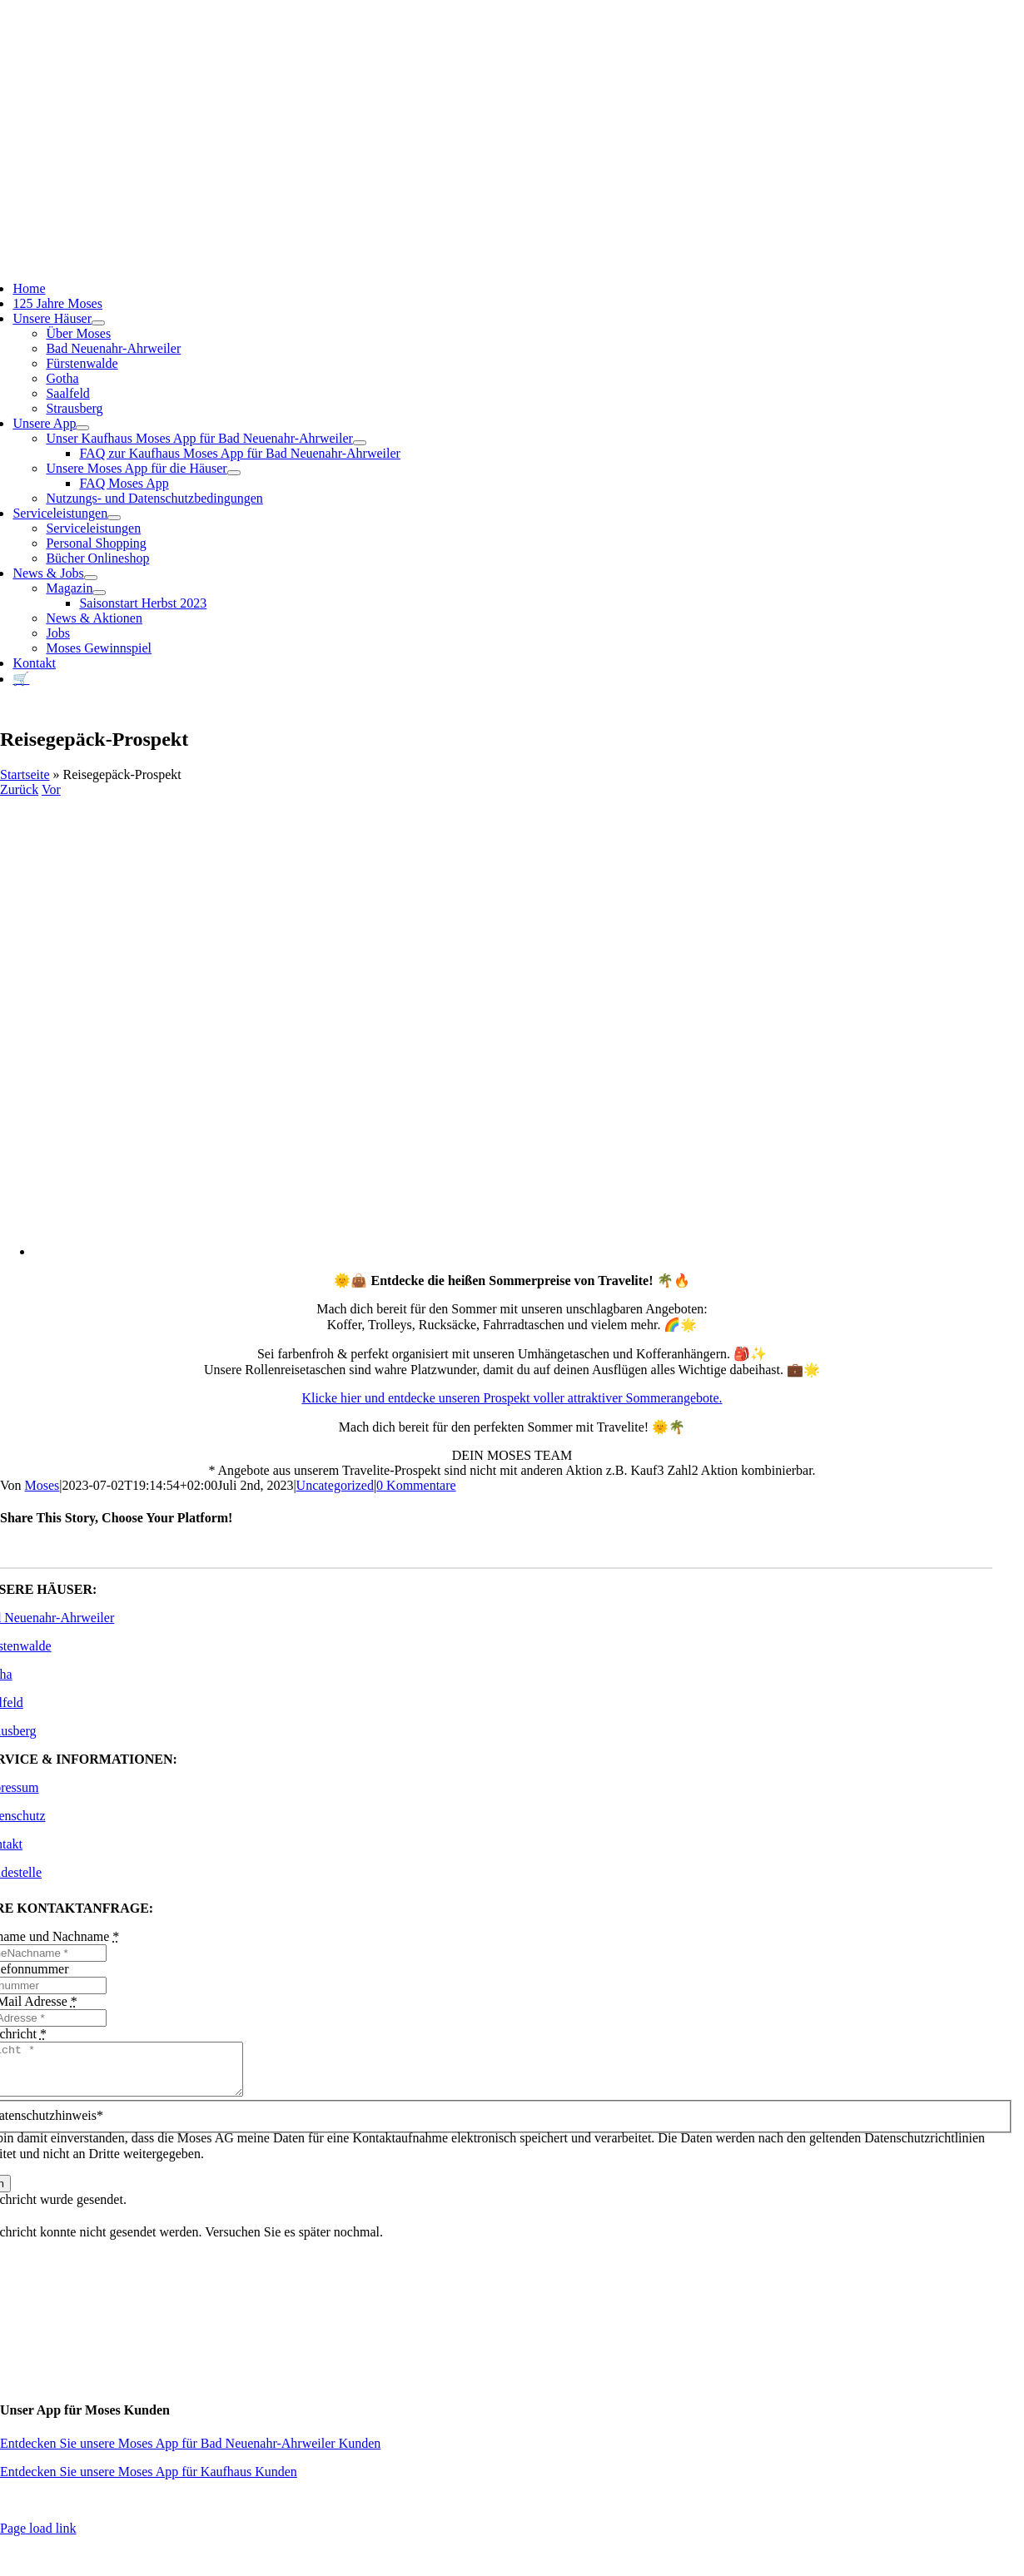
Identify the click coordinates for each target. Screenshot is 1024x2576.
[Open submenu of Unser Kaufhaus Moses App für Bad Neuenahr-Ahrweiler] (359, 442)
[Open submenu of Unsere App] (82, 427)
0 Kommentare (416, 1485)
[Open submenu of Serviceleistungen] (114, 517)
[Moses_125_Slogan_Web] (486, 203)
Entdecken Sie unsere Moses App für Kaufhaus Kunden (148, 2481)
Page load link (38, 2538)
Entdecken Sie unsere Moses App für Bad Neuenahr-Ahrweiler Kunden (190, 2453)
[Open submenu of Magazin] (99, 592)
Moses (42, 1485)
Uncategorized (335, 1485)
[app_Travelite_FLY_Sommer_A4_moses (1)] (528, 1251)
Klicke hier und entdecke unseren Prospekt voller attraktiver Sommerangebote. (511, 1398)
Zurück (19, 789)
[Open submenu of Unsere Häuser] (98, 322)
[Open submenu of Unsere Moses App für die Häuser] (234, 472)
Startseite (25, 774)
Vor (51, 789)
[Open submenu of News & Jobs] (90, 577)
